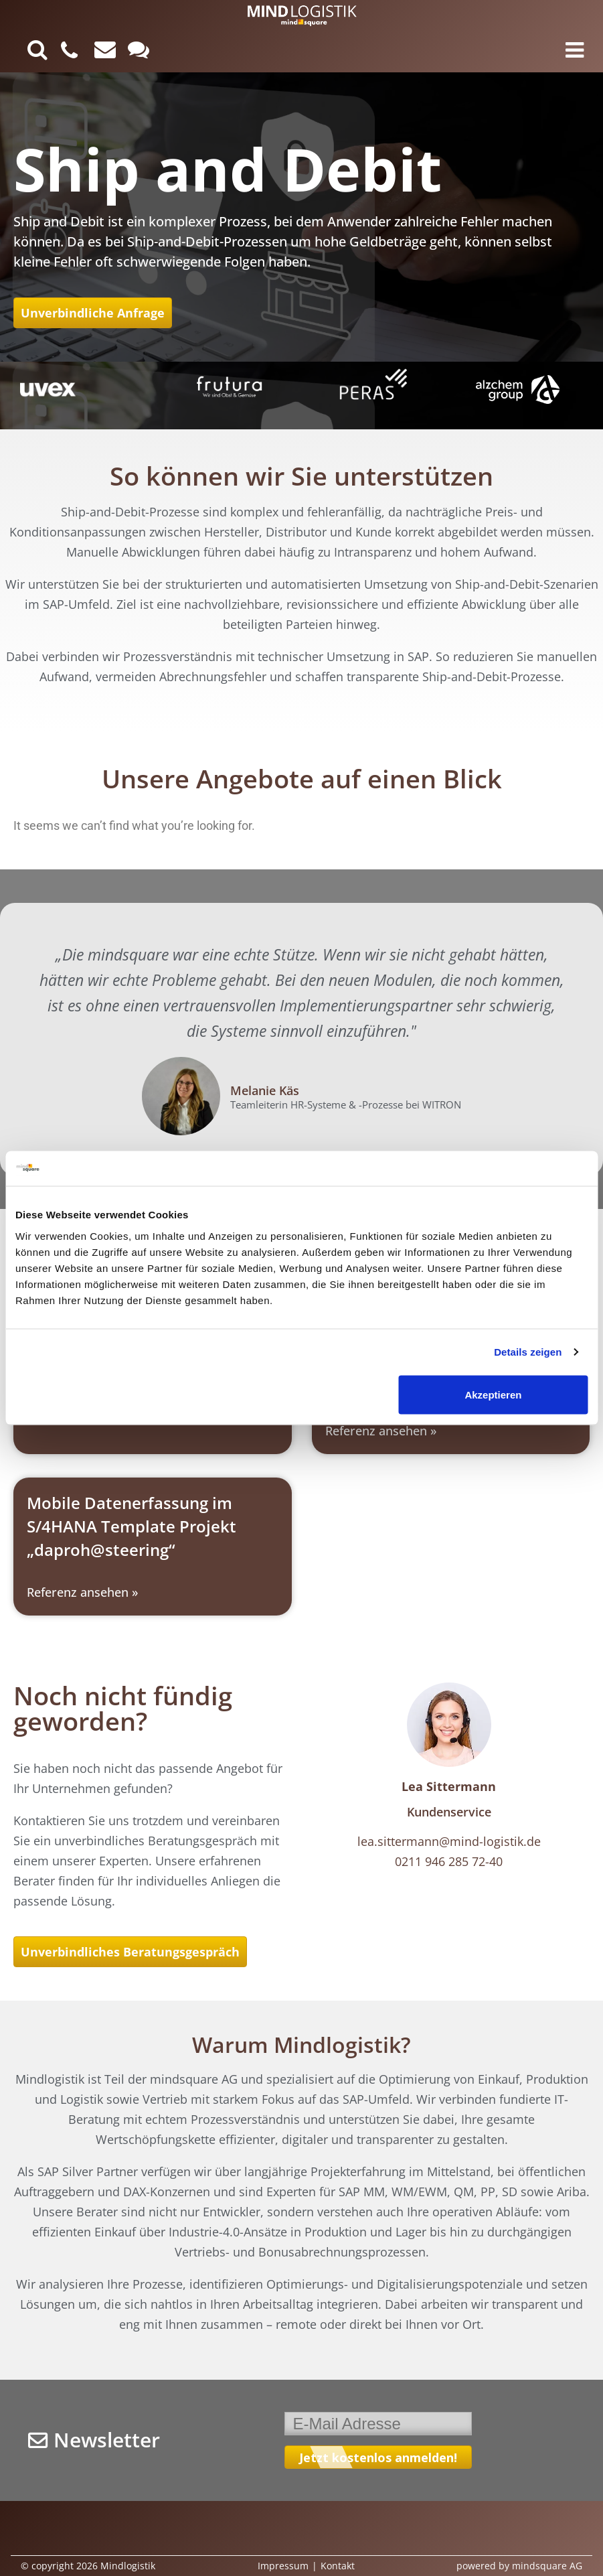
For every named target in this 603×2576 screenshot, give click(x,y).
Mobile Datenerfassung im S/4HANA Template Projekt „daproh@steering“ (131, 1526)
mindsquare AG (547, 2565)
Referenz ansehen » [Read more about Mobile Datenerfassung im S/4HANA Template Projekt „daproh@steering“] (82, 1592)
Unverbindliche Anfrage (93, 313)
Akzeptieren (492, 1394)
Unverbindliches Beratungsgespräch (130, 1952)
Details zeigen (528, 1352)
